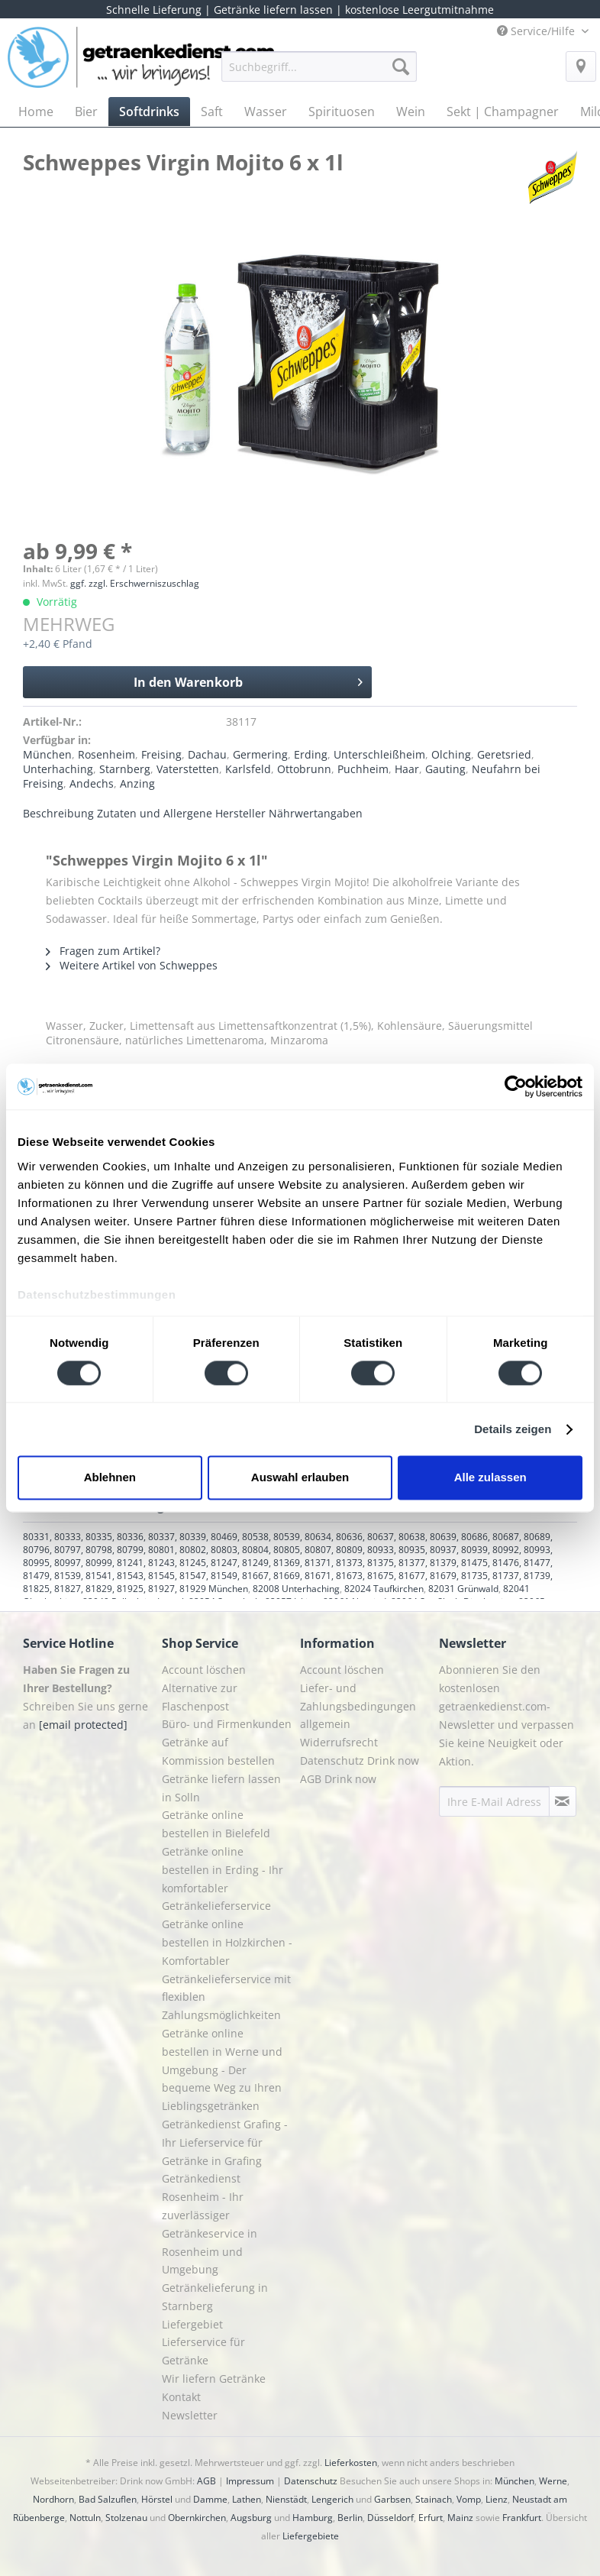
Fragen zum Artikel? (103, 950)
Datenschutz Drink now (359, 1760)
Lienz (496, 2499)
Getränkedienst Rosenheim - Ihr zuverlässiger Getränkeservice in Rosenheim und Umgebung (209, 2224)
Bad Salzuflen (108, 2499)
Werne (553, 2480)
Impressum (250, 2480)
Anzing (137, 783)
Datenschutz (310, 2480)
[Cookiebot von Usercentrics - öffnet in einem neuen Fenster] (515, 1086)
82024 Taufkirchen (384, 1588)
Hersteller (240, 813)
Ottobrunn (304, 769)
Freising (161, 754)
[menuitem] (318, 73)
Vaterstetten (187, 769)
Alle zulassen (490, 1477)
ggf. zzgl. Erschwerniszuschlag (134, 583)
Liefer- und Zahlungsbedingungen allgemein (358, 1706)
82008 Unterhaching (296, 1588)
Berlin (350, 2517)
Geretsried (504, 754)
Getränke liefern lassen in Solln (221, 1788)
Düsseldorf (390, 2517)
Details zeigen (512, 1428)
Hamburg (312, 2517)
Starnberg (124, 769)
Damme (210, 2499)
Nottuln (85, 2517)
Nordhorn (53, 2499)
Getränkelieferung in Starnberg (215, 2296)
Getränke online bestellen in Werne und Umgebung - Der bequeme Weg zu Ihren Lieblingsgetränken (222, 2069)
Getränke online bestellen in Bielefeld (216, 1823)
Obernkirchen (197, 2517)
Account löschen (204, 1669)
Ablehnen (110, 1477)
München (47, 754)
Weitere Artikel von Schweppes (132, 965)
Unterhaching (58, 769)
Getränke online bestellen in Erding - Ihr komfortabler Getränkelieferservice (222, 1878)
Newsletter (190, 2415)
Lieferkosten (350, 2462)
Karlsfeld (248, 769)
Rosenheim (106, 754)
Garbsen (392, 2499)
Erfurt (430, 2517)
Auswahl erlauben (300, 1477)
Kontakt (181, 2397)
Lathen (246, 2499)
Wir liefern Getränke (214, 2378)
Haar (407, 769)
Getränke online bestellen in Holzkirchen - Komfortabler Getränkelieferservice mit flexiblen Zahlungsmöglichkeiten (227, 1969)
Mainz (460, 2517)
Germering (260, 754)
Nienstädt (286, 2499)
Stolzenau (126, 2517)
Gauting (445, 769)
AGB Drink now (338, 1779)
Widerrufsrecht (339, 1742)
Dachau (207, 754)
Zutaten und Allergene (154, 813)
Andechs (91, 783)
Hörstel (157, 2499)
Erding (310, 754)
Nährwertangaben (316, 813)
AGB (206, 2480)
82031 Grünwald (463, 1588)
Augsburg (251, 2517)
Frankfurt (521, 2517)
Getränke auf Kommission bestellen (218, 1751)
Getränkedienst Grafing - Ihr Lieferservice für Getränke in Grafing (225, 2142)
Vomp (468, 2499)
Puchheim (363, 769)
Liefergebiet (192, 2324)
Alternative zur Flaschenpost (199, 1697)
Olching (451, 754)
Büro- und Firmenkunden (227, 1724)
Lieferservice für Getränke (203, 2351)
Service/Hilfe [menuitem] (537, 31)
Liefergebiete (310, 2535)
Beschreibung (58, 813)
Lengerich (332, 2499)
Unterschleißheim (379, 754)
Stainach (433, 2499)
